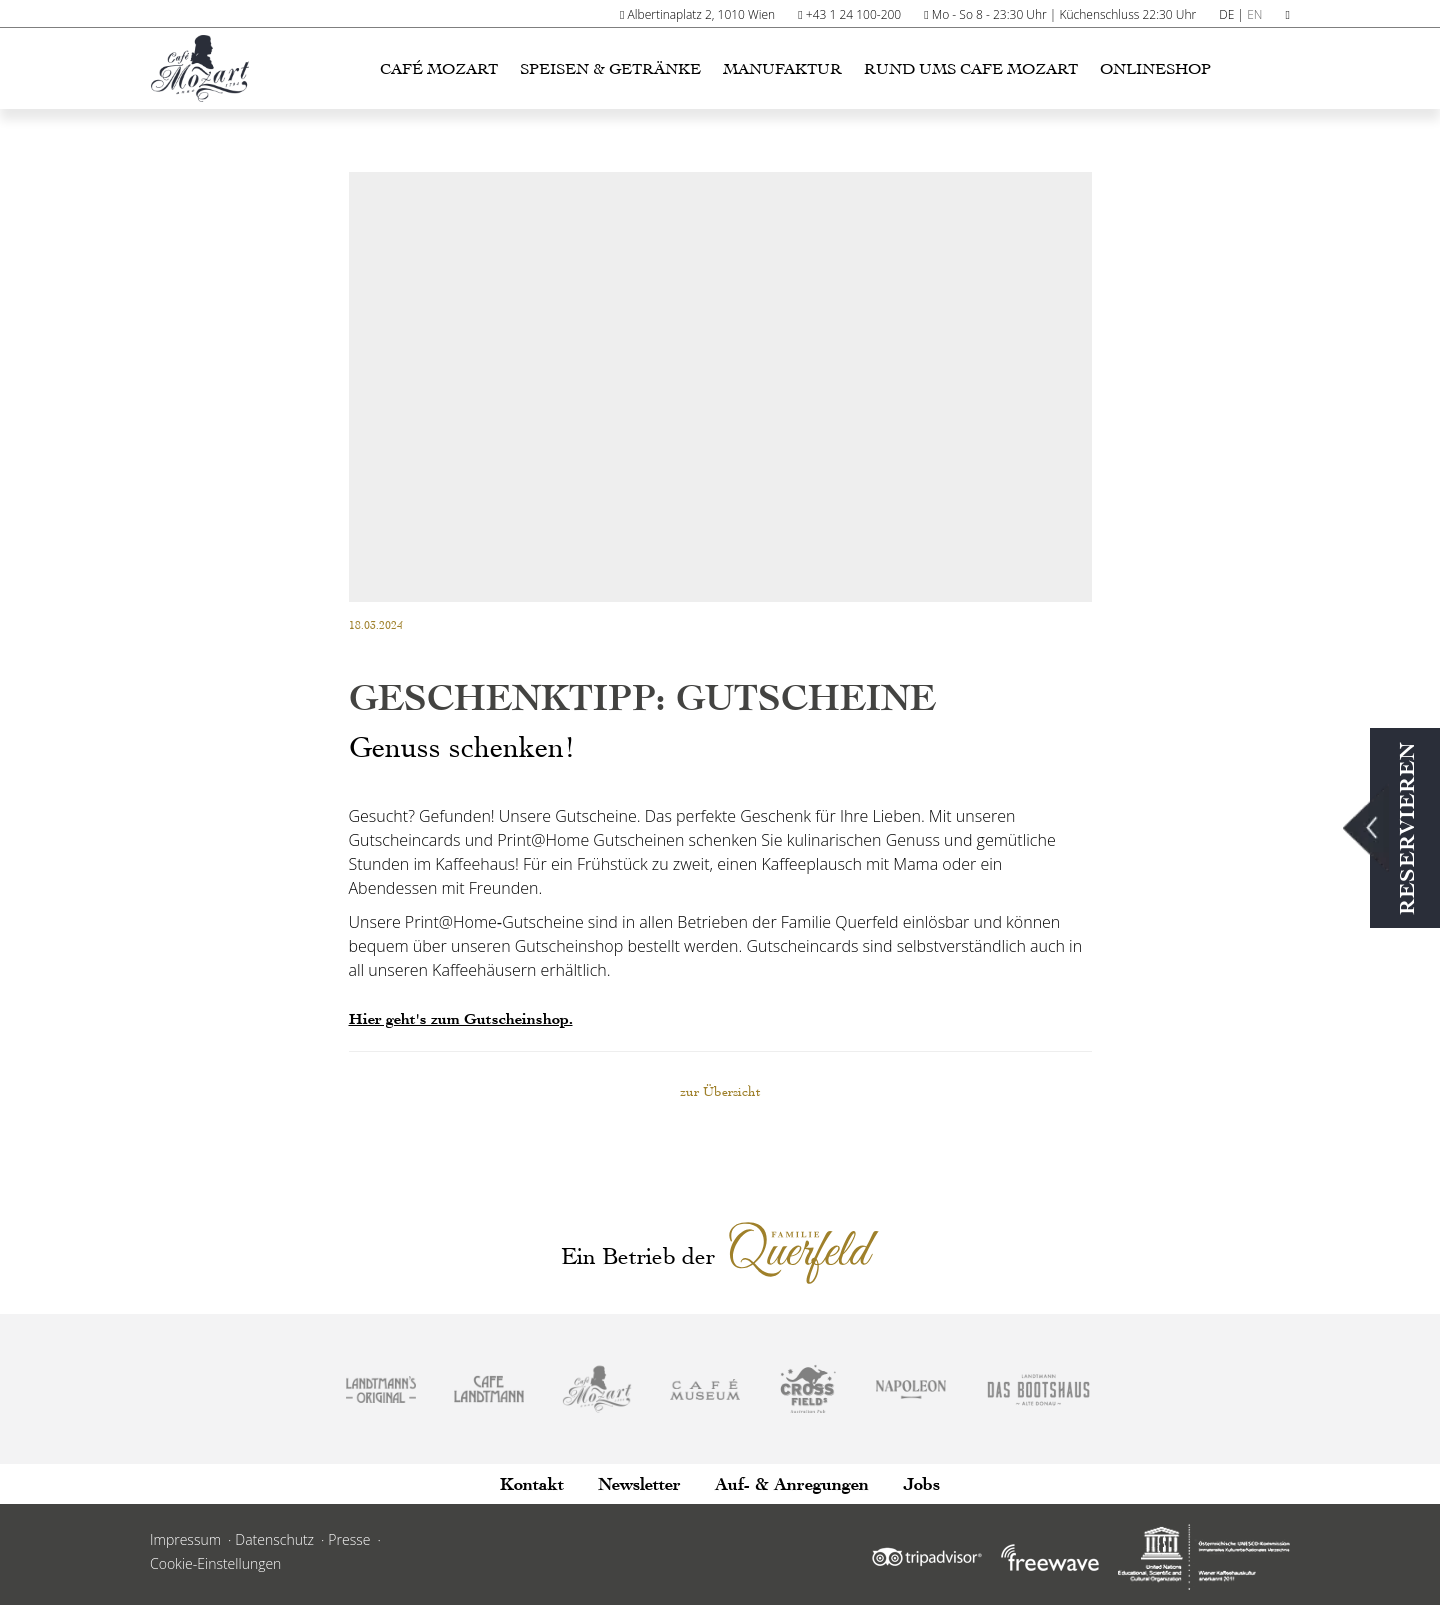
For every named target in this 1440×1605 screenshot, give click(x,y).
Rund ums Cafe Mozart (971, 69)
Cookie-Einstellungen (215, 1563)
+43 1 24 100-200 (853, 14)
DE (1226, 14)
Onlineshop (1155, 69)
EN (1254, 14)
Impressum (185, 1539)
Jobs (921, 1484)
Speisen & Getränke (610, 69)
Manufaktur (782, 69)
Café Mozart (439, 69)
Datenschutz (274, 1539)
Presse (349, 1539)
